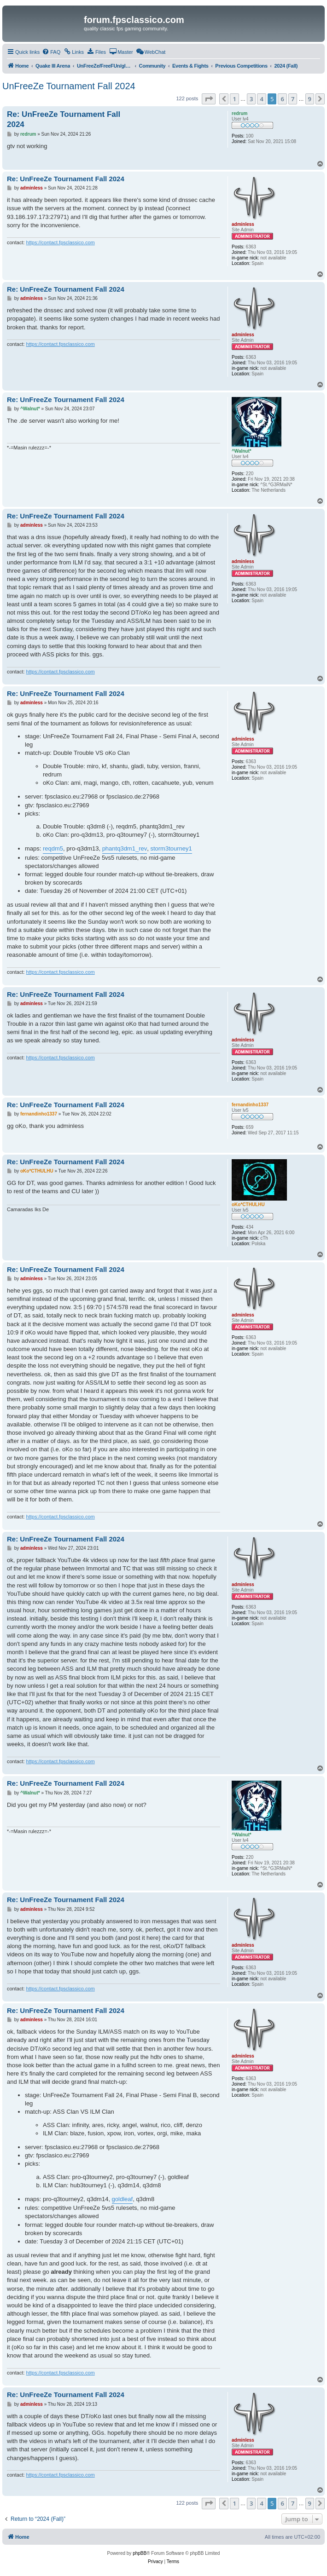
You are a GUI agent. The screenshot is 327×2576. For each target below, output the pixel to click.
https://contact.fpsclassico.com (60, 242)
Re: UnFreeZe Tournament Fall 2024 (63, 119)
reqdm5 (53, 848)
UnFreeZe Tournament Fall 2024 (68, 86)
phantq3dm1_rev (124, 848)
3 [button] (251, 99)
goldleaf (122, 2199)
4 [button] (261, 99)
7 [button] (292, 99)
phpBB (139, 2553)
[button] (209, 98)
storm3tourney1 (171, 848)
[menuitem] (51, 52)
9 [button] (309, 99)
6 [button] (282, 99)
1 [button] (234, 99)
